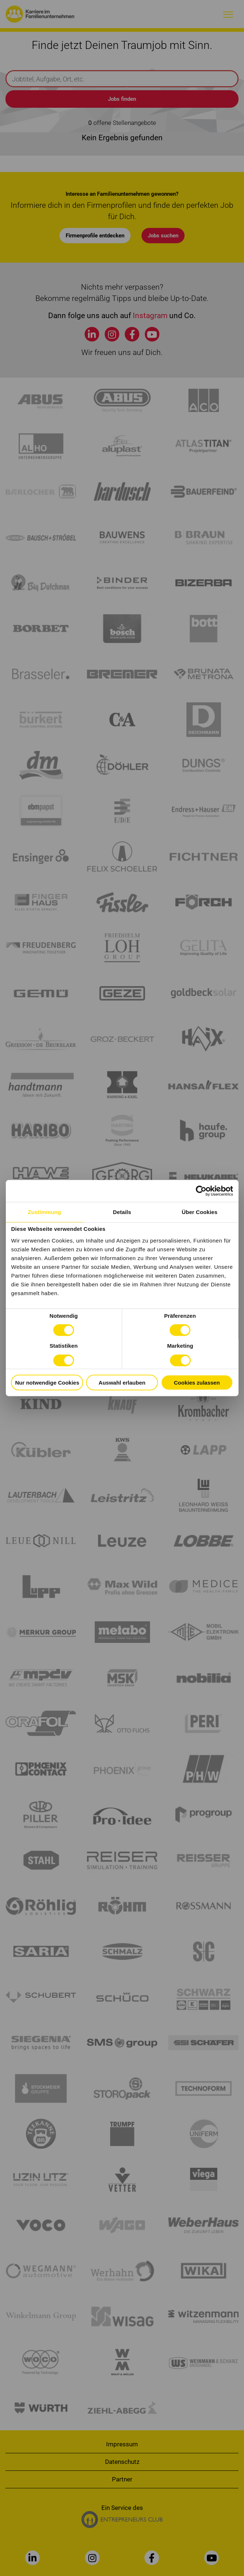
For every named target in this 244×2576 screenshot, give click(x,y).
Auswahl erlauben (121, 1382)
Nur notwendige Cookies (47, 1382)
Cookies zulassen (197, 1382)
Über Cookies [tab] (199, 1212)
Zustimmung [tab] (44, 1212)
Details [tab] (122, 1212)
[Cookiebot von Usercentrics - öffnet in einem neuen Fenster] (201, 1190)
